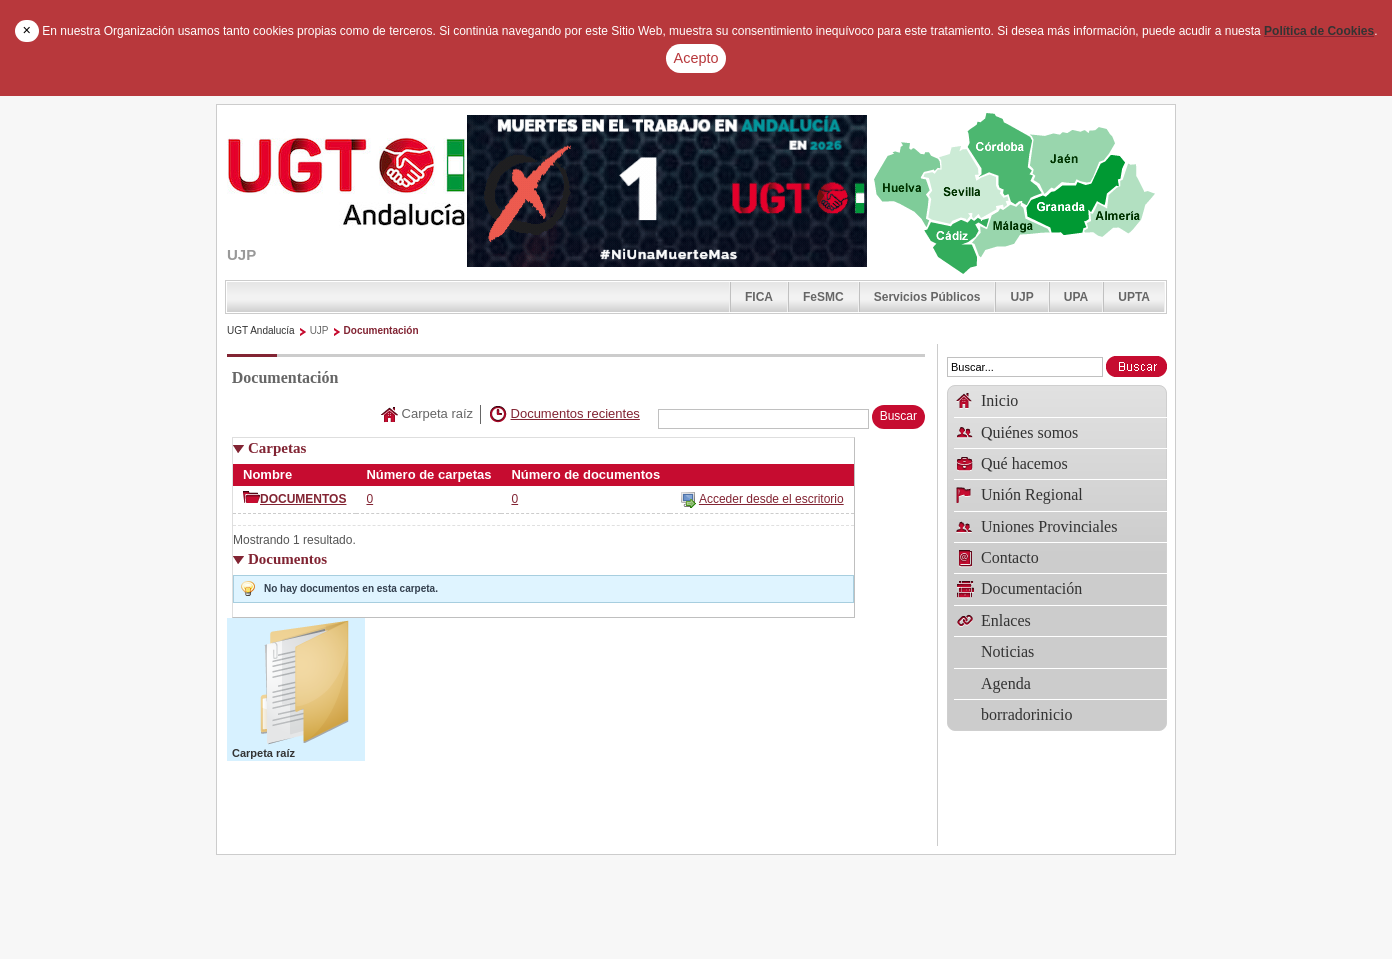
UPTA (1134, 297)
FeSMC (823, 297)
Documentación (381, 330)
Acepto (696, 58)
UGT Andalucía (261, 330)
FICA (759, 297)
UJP (1021, 297)
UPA (1076, 297)
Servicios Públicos (927, 297)
